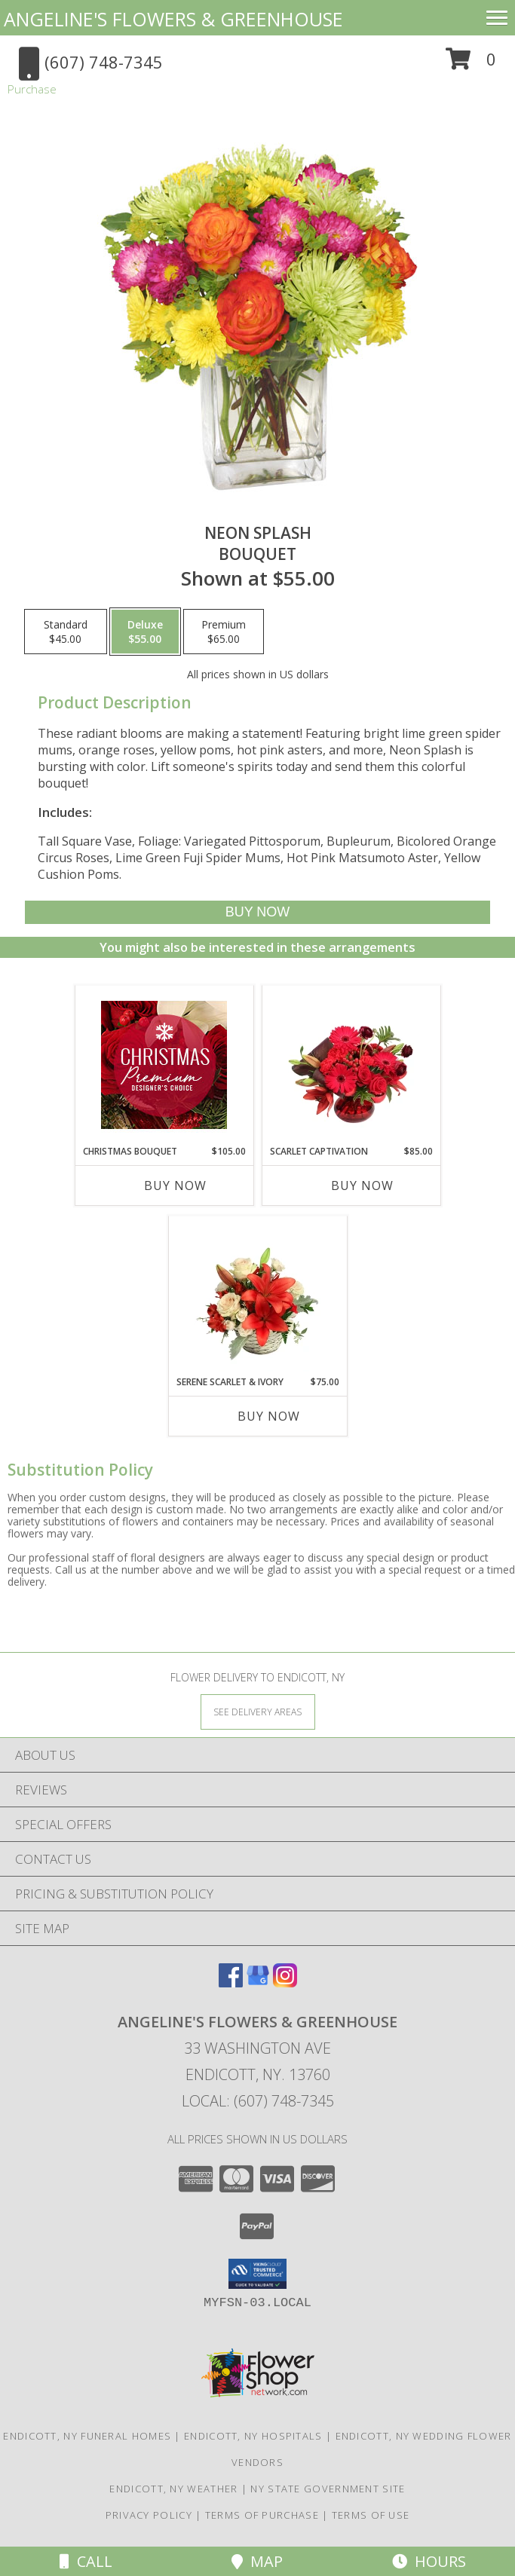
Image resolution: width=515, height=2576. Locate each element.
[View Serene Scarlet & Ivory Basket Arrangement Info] (257, 1295)
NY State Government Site (327, 2488)
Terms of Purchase (262, 2515)
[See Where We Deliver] (258, 1711)
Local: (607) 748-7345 (258, 2101)
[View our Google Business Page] (258, 1982)
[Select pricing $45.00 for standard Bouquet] (65, 631)
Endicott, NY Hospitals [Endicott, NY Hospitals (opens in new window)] (253, 2436)
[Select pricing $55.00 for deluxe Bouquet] (145, 631)
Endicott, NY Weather (173, 2488)
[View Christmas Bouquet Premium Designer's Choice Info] (164, 1065)
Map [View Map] (257, 2561)
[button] (471, 64)
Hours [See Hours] (429, 2561)
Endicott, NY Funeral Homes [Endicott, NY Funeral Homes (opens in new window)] (87, 2436)
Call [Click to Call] (86, 2561)
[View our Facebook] (231, 1982)
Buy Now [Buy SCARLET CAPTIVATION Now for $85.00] (362, 1185)
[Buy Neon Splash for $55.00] (257, 912)
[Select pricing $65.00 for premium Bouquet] (223, 631)
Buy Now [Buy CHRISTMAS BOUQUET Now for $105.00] (175, 1185)
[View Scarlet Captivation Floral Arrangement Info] (351, 1065)
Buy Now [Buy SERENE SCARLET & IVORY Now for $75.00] (269, 1416)
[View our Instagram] (285, 1982)
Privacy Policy (149, 2515)
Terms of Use (371, 2515)
